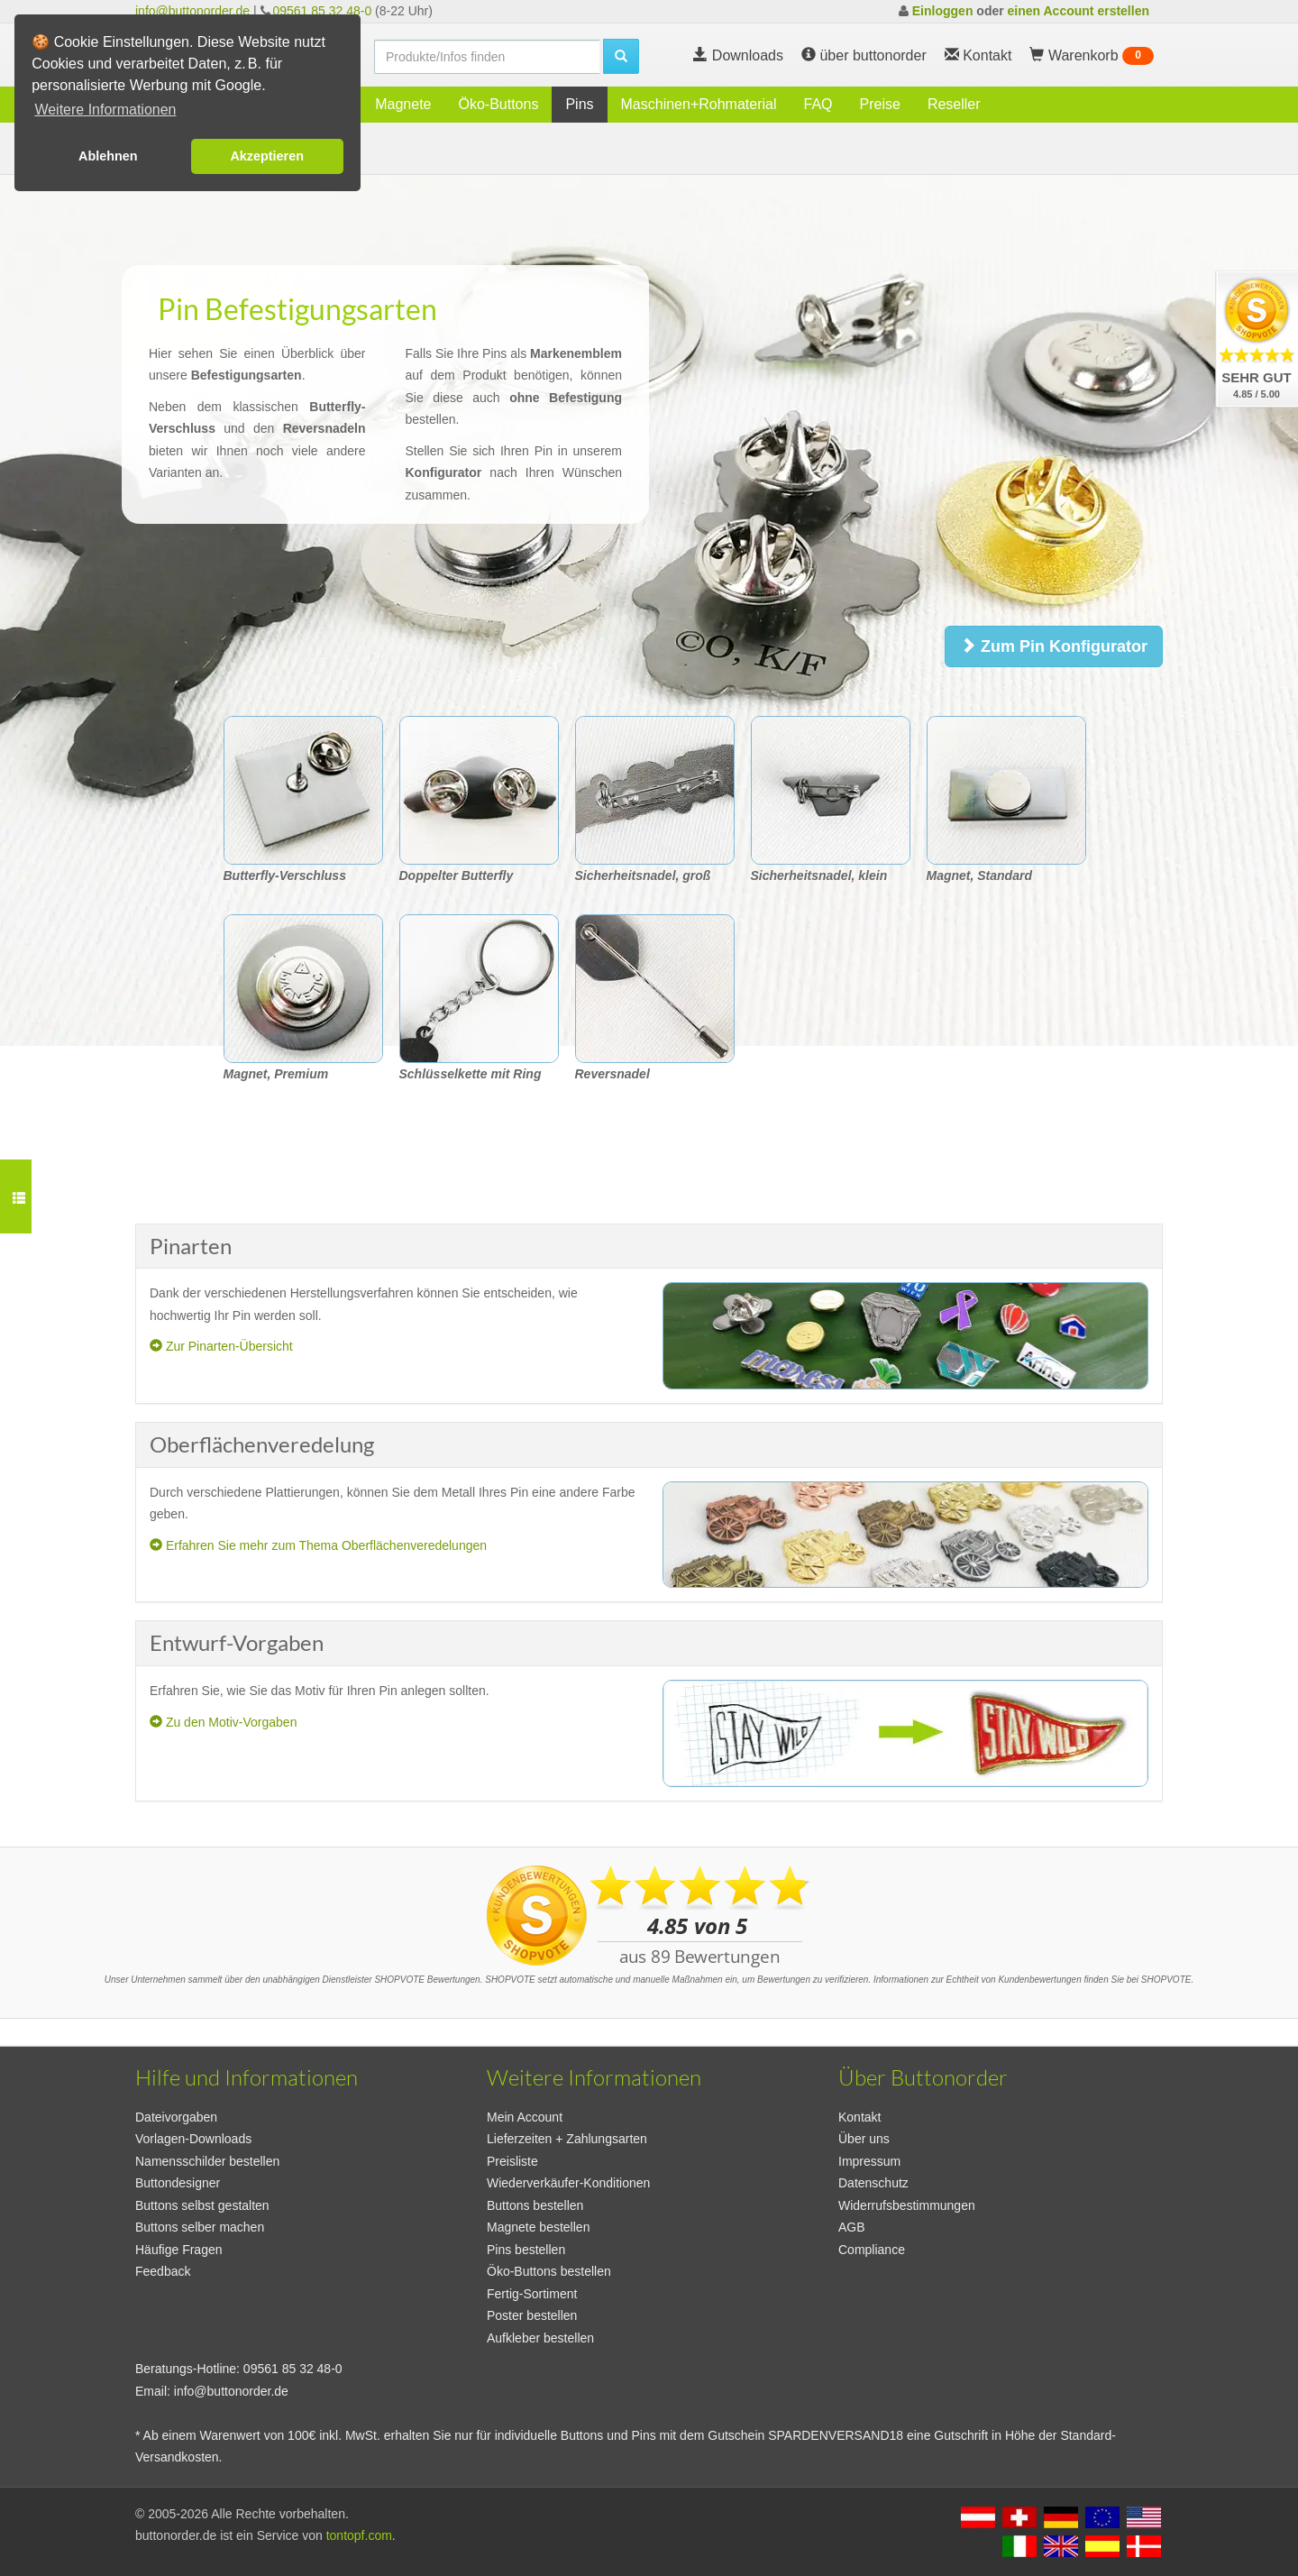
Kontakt (859, 2117)
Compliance (871, 2249)
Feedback (162, 2271)
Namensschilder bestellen (207, 2161)
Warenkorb (1091, 56)
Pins (579, 104)
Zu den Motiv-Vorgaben (223, 1722)
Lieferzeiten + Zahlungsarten (567, 2138)
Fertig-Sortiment (532, 2294)
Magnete (403, 104)
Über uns (864, 2138)
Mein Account (524, 2117)
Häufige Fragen (179, 2249)
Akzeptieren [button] (267, 156)
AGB (851, 2227)
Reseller (954, 104)
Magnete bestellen (538, 2227)
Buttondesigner (177, 2183)
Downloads (738, 55)
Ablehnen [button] (108, 156)
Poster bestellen (532, 2315)
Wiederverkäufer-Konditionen (568, 2183)
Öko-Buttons (498, 104)
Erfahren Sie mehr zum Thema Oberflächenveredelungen (318, 1545)
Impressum (869, 2161)
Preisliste (512, 2161)
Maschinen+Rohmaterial (699, 104)
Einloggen (943, 11)
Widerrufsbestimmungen (906, 2205)
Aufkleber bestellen (540, 2338)
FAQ (818, 104)
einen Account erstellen (1078, 11)
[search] (486, 57)
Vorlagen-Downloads (193, 2138)
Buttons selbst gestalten (202, 2205)
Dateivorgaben (176, 2117)
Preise (880, 104)
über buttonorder (864, 55)
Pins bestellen (526, 2249)
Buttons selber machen (199, 2227)
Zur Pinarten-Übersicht (221, 1346)
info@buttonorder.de (192, 11)
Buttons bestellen (535, 2205)
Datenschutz (873, 2183)
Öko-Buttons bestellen (549, 2271)
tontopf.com (359, 2535)
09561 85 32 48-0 (321, 11)
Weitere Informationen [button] (105, 109)
